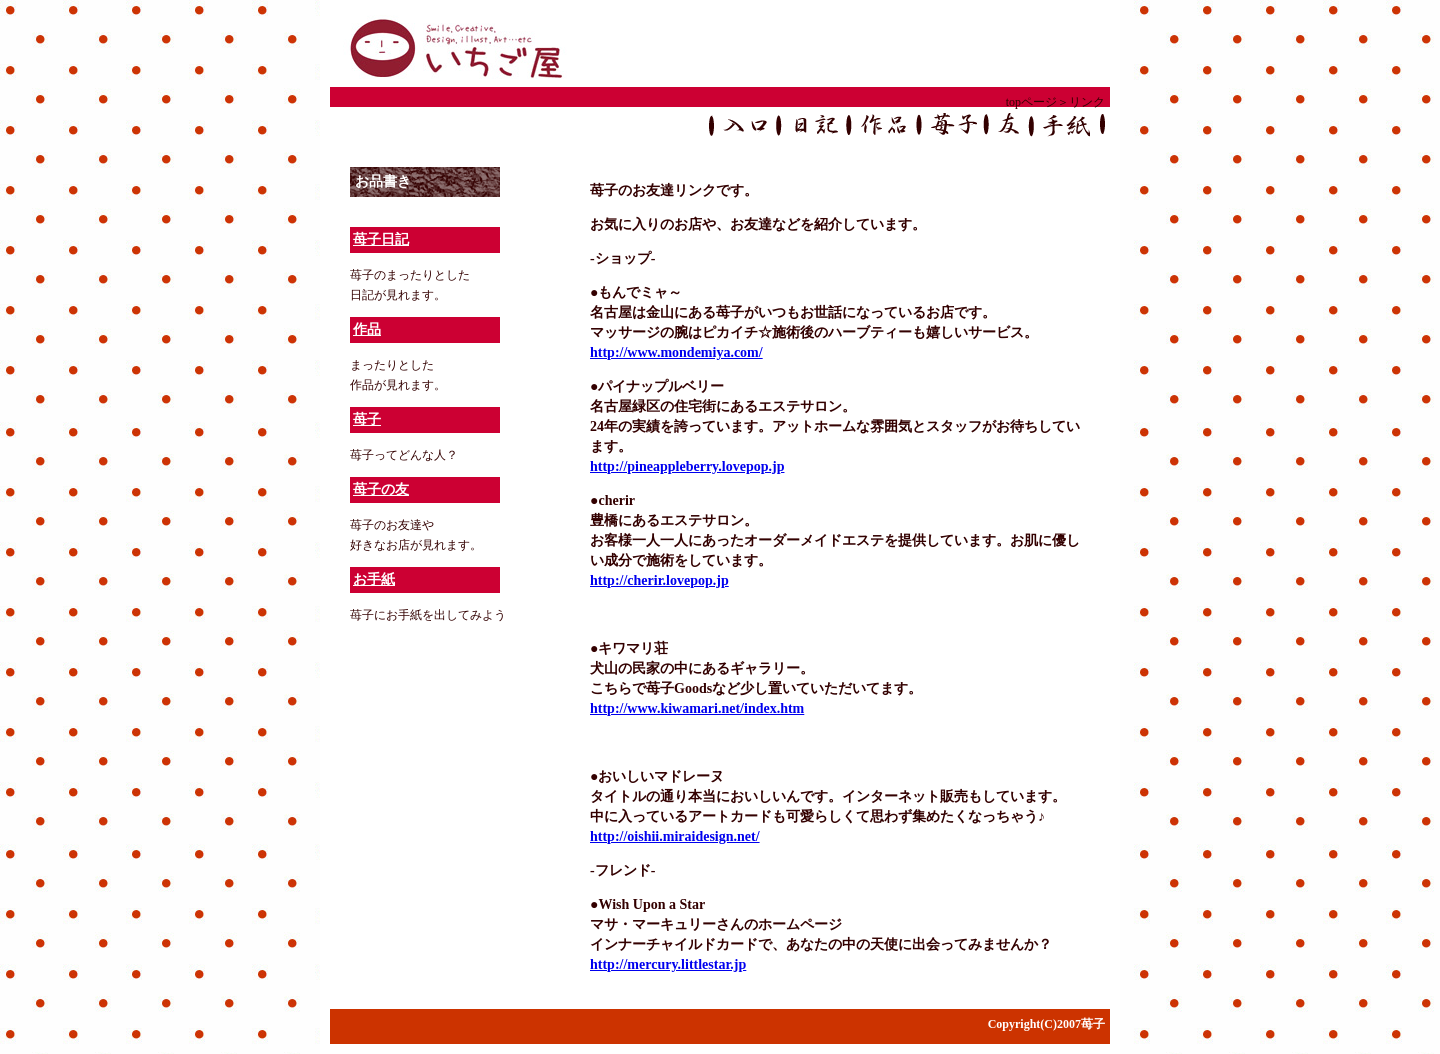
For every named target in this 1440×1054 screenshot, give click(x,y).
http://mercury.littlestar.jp (668, 964)
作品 (367, 329)
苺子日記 (381, 239)
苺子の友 (381, 489)
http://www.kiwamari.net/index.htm (697, 708)
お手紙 (374, 579)
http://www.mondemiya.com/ (676, 352)
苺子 (367, 419)
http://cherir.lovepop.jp (659, 580)
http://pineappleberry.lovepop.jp (687, 466)
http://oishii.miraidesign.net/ (675, 836)
